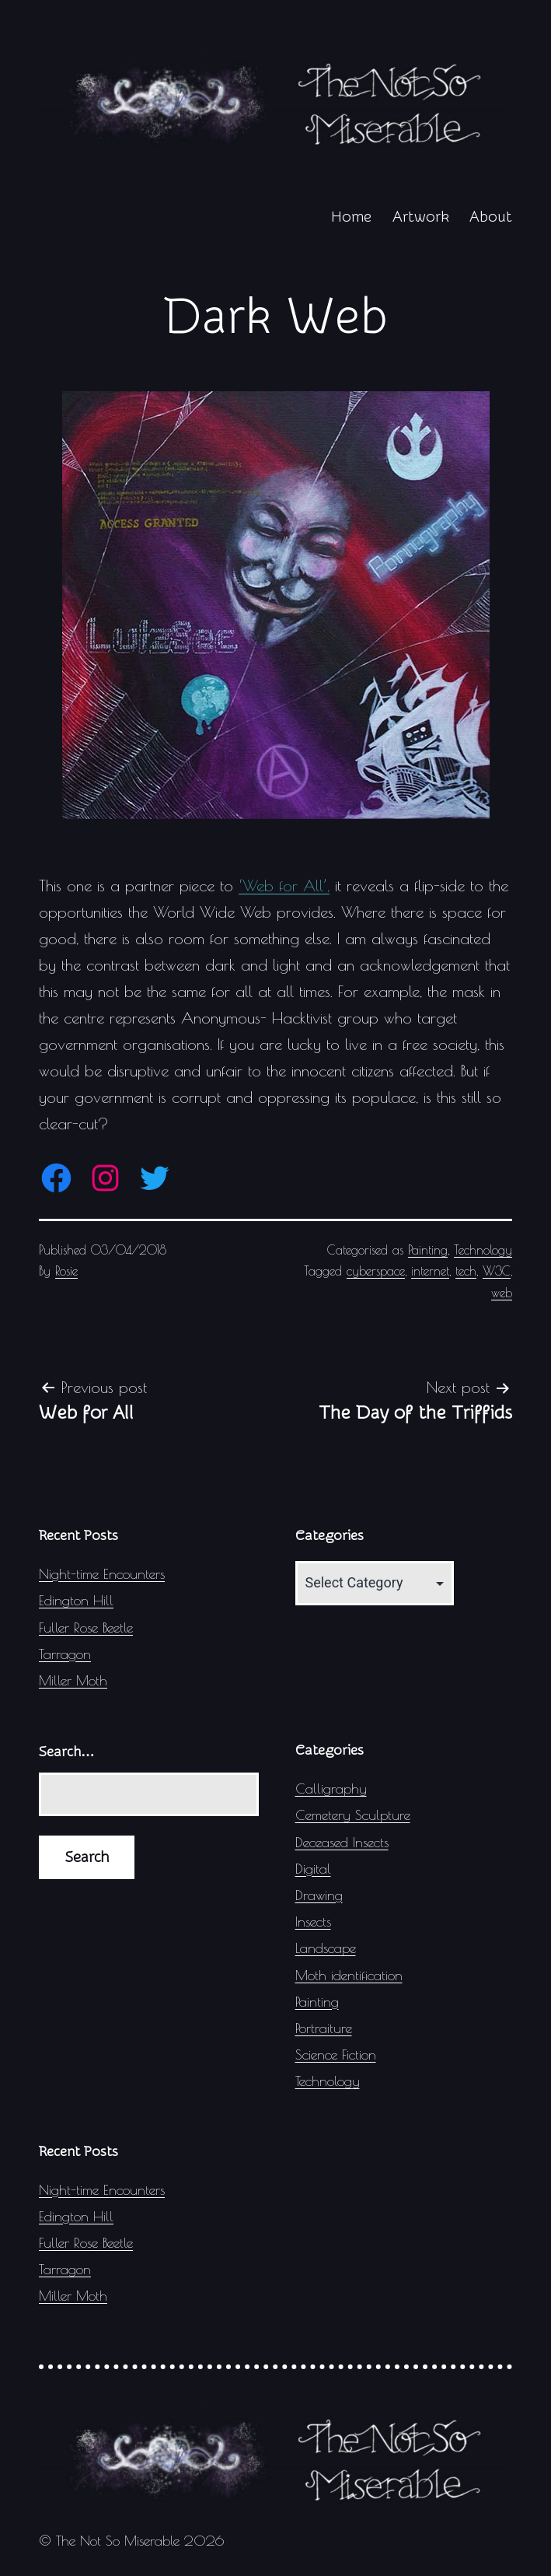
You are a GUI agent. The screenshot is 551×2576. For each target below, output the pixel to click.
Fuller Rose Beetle (86, 1627)
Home (351, 217)
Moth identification (349, 1975)
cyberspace (376, 1271)
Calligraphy (331, 1788)
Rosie (66, 1271)
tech (465, 1271)
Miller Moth (73, 1680)
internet (430, 1271)
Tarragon (65, 1654)
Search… (67, 1752)
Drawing (319, 1895)
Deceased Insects (342, 1842)
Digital (313, 1868)
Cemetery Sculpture (352, 1815)
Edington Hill (76, 1600)
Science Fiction (335, 2054)
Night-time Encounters (102, 1574)
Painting (428, 1250)
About (490, 217)
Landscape (325, 1948)
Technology (483, 1250)
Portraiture (323, 2028)
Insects (313, 1921)
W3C (497, 1271)
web (501, 1293)
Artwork (420, 217)
